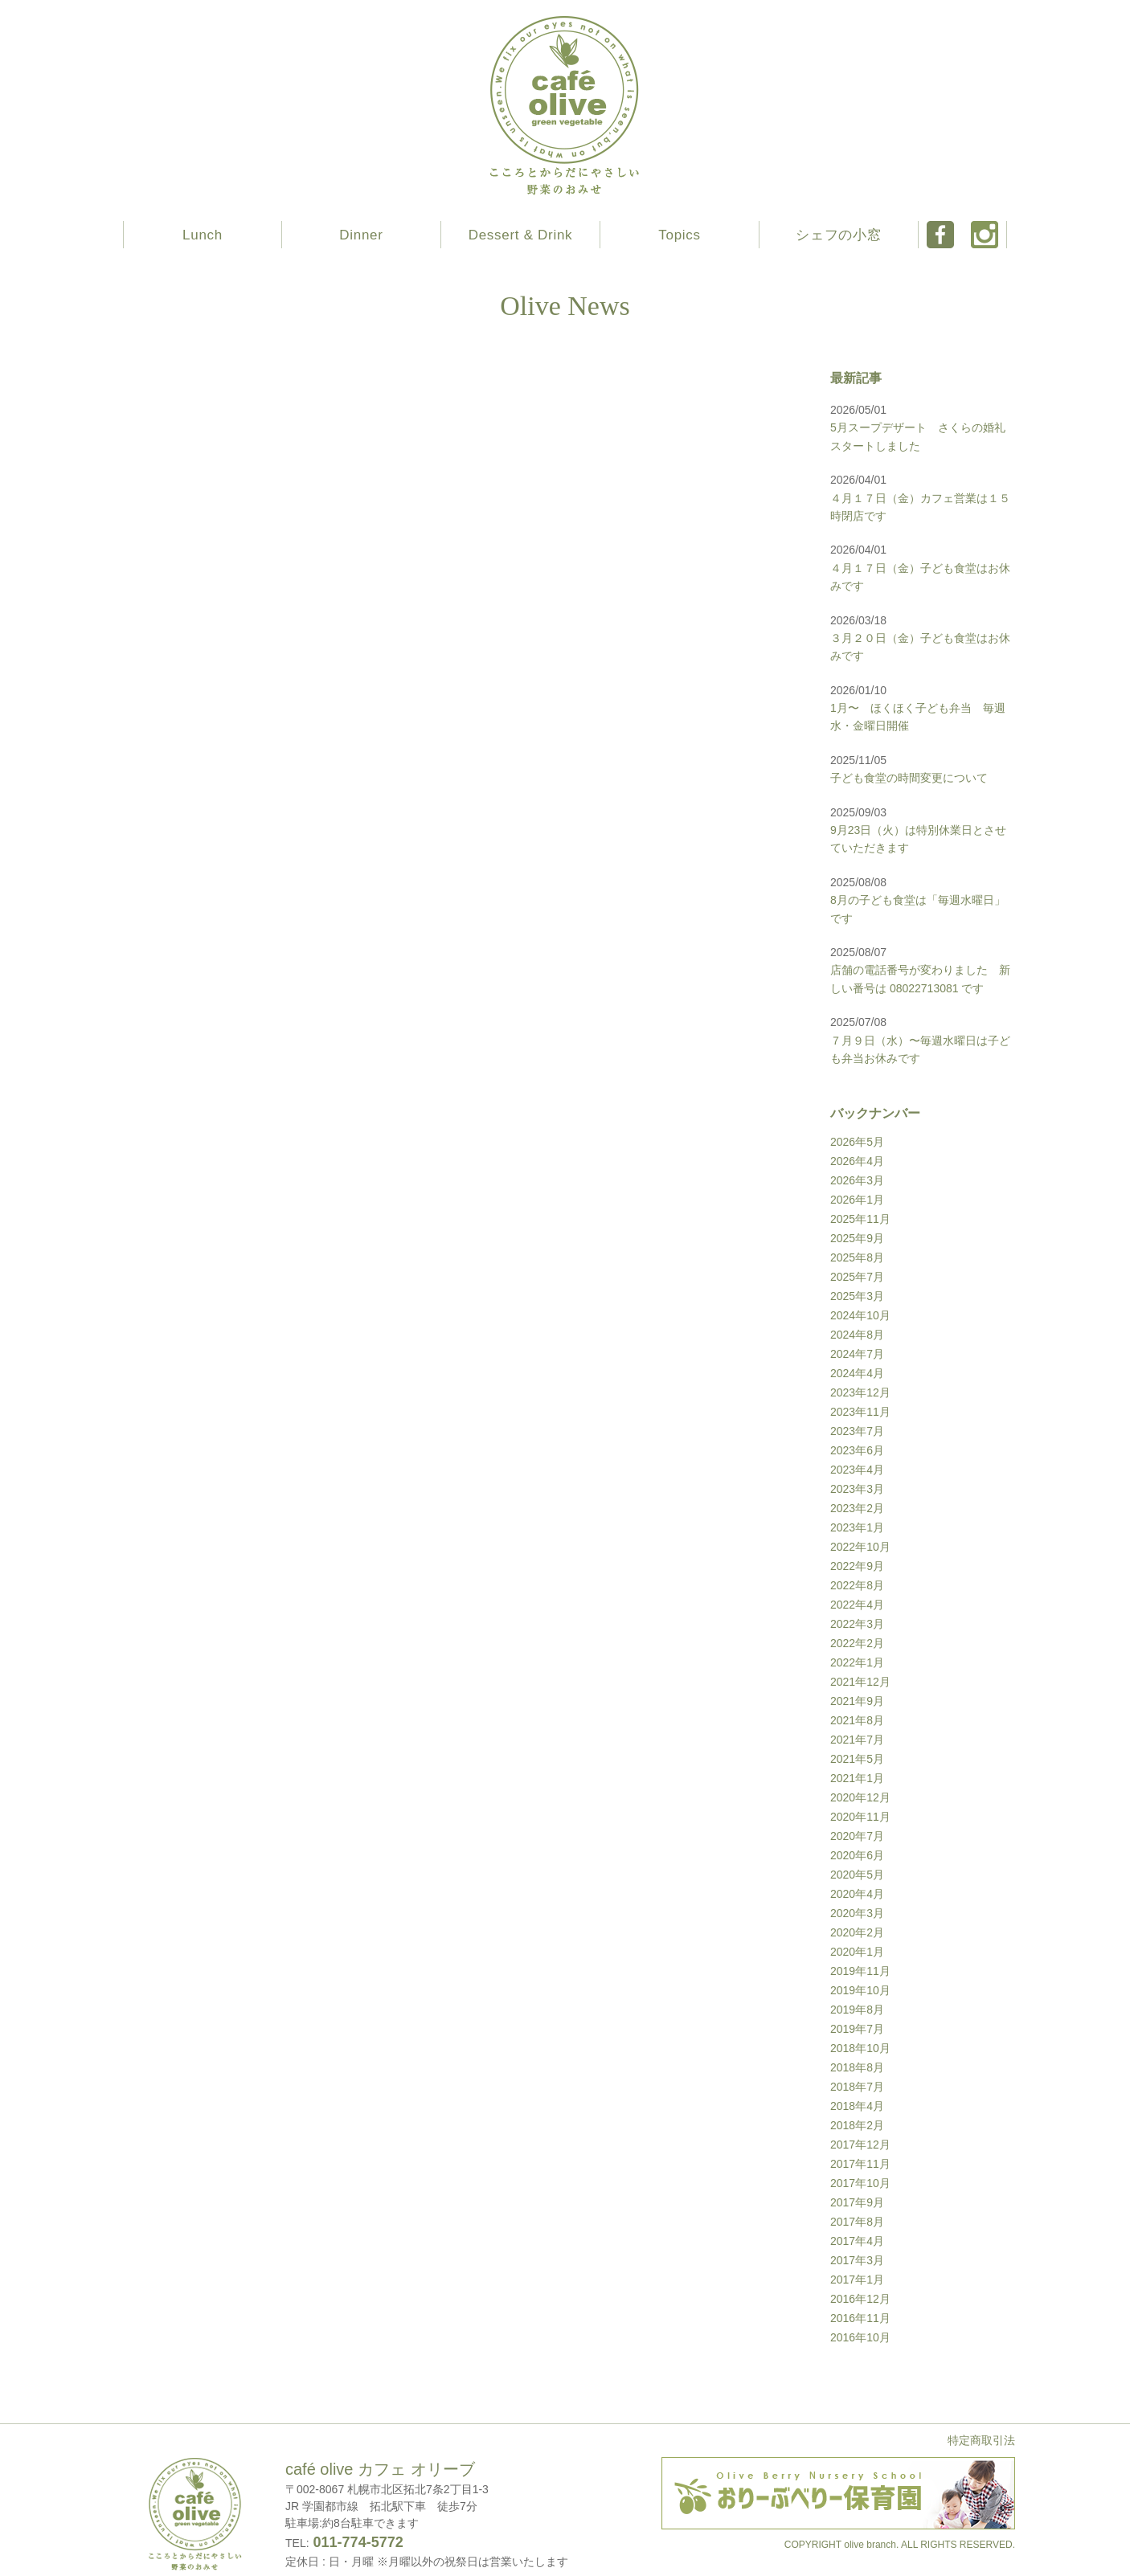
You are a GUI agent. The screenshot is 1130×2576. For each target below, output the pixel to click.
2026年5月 (857, 1141)
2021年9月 (857, 1701)
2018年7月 (857, 2086)
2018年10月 (860, 2048)
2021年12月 (860, 1681)
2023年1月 (857, 1527)
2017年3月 (857, 2260)
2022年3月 (857, 1623)
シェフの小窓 (838, 235)
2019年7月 (857, 2028)
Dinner (361, 235)
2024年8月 (857, 1334)
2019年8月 (857, 2009)
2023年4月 (857, 1469)
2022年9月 (857, 1566)
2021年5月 (857, 1758)
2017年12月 (860, 2144)
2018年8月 (857, 2067)
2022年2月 (857, 1643)
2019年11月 (860, 1971)
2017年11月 (860, 2163)
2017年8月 (857, 2221)
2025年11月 (860, 1218)
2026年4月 (857, 1161)
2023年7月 (857, 1431)
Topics (679, 235)
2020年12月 (860, 1797)
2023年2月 (857, 1508)
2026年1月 (857, 1199)
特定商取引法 (981, 2440)
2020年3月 (857, 1913)
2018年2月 (857, 2125)
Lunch (202, 235)
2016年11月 (860, 2318)
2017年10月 (860, 2183)
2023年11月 (860, 1411)
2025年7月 (857, 1276)
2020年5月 (857, 1874)
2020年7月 (857, 1836)
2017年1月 (857, 2279)
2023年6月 (857, 1450)
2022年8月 (857, 1585)
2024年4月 (857, 1373)
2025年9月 (857, 1238)
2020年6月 (857, 1855)
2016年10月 (860, 2337)
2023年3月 (857, 1488)
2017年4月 (857, 2241)
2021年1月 (857, 1778)
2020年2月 (857, 1932)
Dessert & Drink (521, 235)
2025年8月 (857, 1257)
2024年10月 (860, 1315)
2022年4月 (857, 1604)
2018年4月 (857, 2106)
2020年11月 (860, 1816)
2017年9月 (857, 2202)
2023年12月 (860, 1392)
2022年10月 (860, 1546)
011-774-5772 (356, 2542)
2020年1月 (857, 1951)
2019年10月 (860, 1990)
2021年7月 (857, 1739)
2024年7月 (857, 1353)
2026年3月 (857, 1180)
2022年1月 (857, 1662)
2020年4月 (857, 1893)
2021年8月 (857, 1720)
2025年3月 (857, 1296)
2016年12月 (860, 2298)
